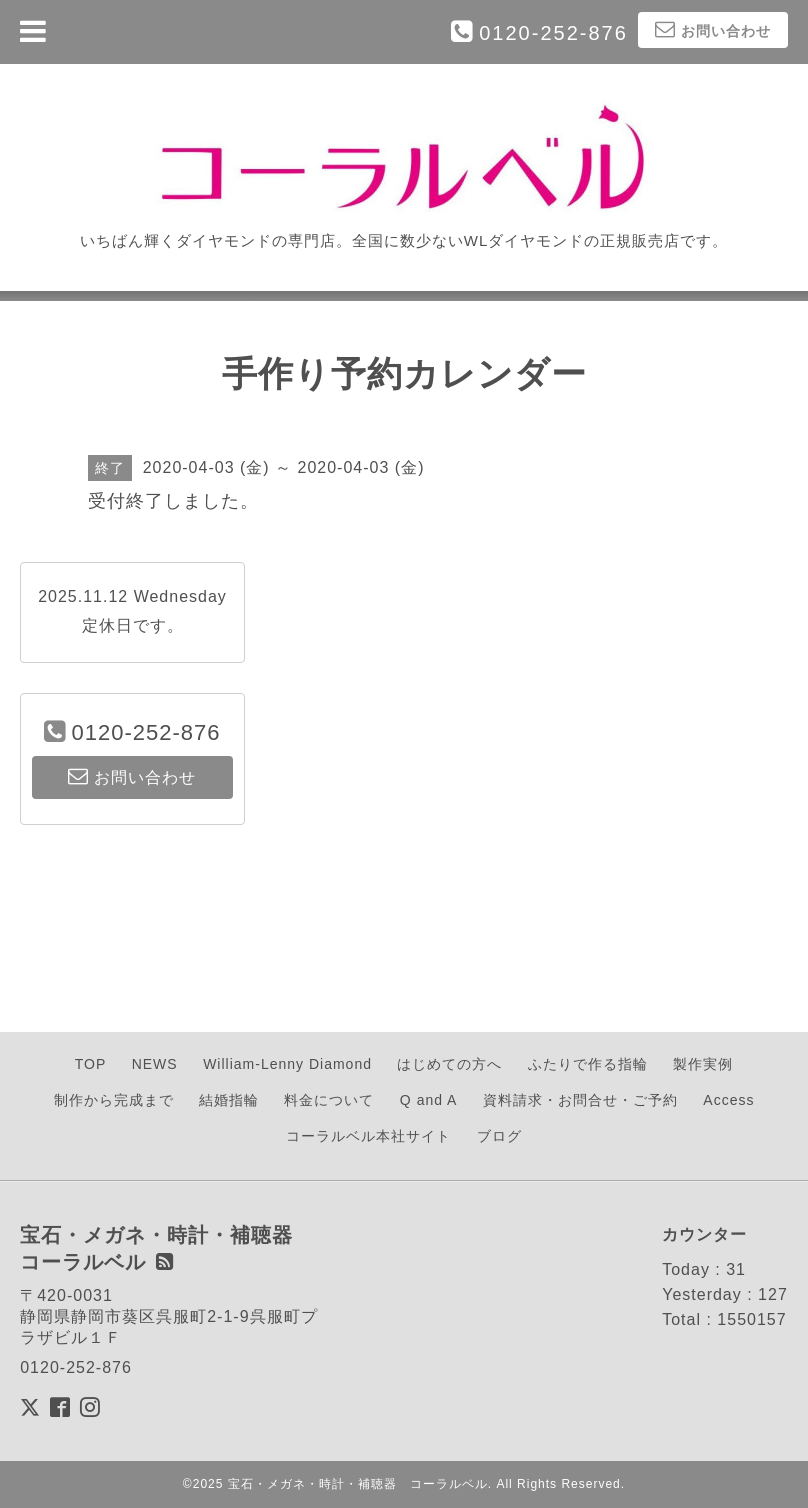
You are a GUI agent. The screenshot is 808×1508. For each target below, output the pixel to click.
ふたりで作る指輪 (588, 1064)
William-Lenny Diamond (287, 1064)
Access (728, 1100)
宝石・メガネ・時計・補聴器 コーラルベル (358, 1484)
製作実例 (703, 1064)
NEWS (155, 1064)
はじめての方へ (449, 1064)
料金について (329, 1100)
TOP (91, 1064)
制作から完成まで (114, 1100)
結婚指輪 (229, 1100)
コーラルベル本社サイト (368, 1136)
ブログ (499, 1136)
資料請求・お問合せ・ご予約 (580, 1100)
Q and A (429, 1100)
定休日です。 (133, 625)
